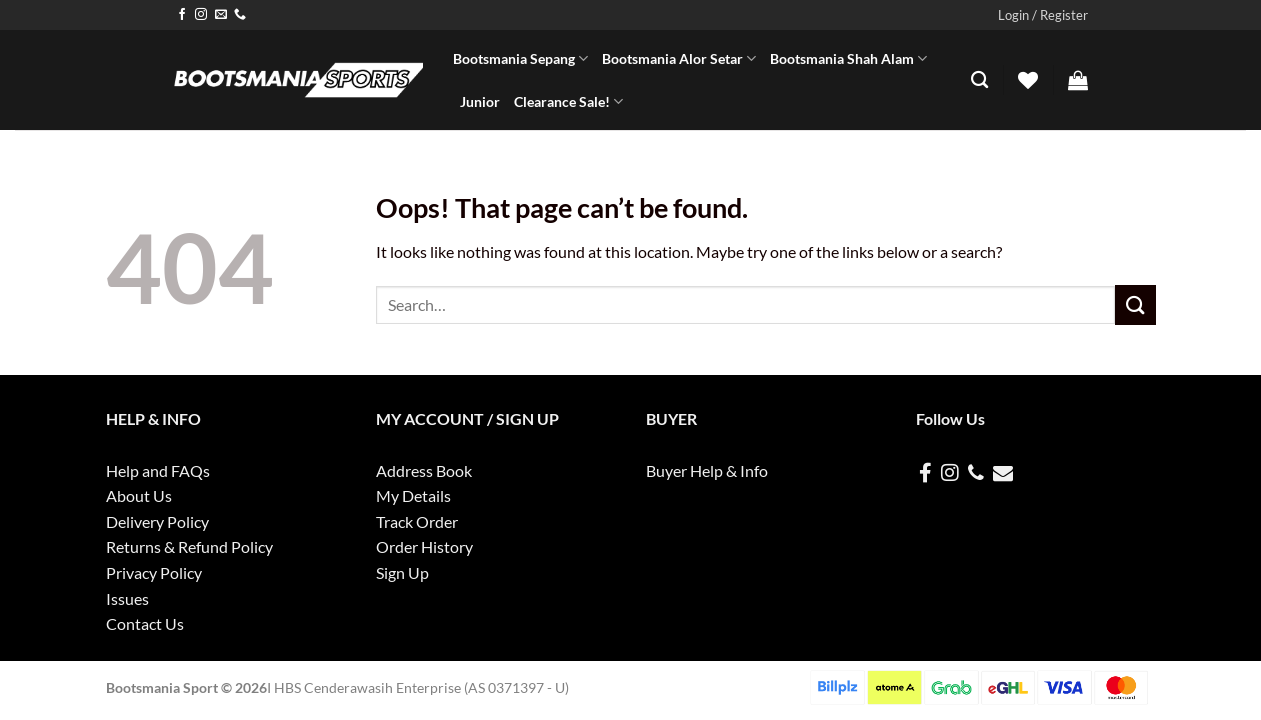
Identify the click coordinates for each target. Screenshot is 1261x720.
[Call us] (240, 15)
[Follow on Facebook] (182, 15)
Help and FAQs (158, 470)
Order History (424, 546)
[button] (1043, 15)
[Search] (979, 80)
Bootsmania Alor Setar (679, 58)
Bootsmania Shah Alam (848, 58)
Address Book (424, 470)
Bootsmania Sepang (520, 58)
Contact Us (145, 623)
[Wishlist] (1028, 80)
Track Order (417, 521)
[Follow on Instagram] (201, 15)
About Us (139, 495)
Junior (480, 101)
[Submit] (1135, 304)
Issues (127, 598)
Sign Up (402, 572)
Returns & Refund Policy (189, 546)
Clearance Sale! (568, 101)
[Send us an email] (221, 15)
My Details (413, 495)
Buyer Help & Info (707, 470)
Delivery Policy (157, 521)
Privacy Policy (154, 572)
